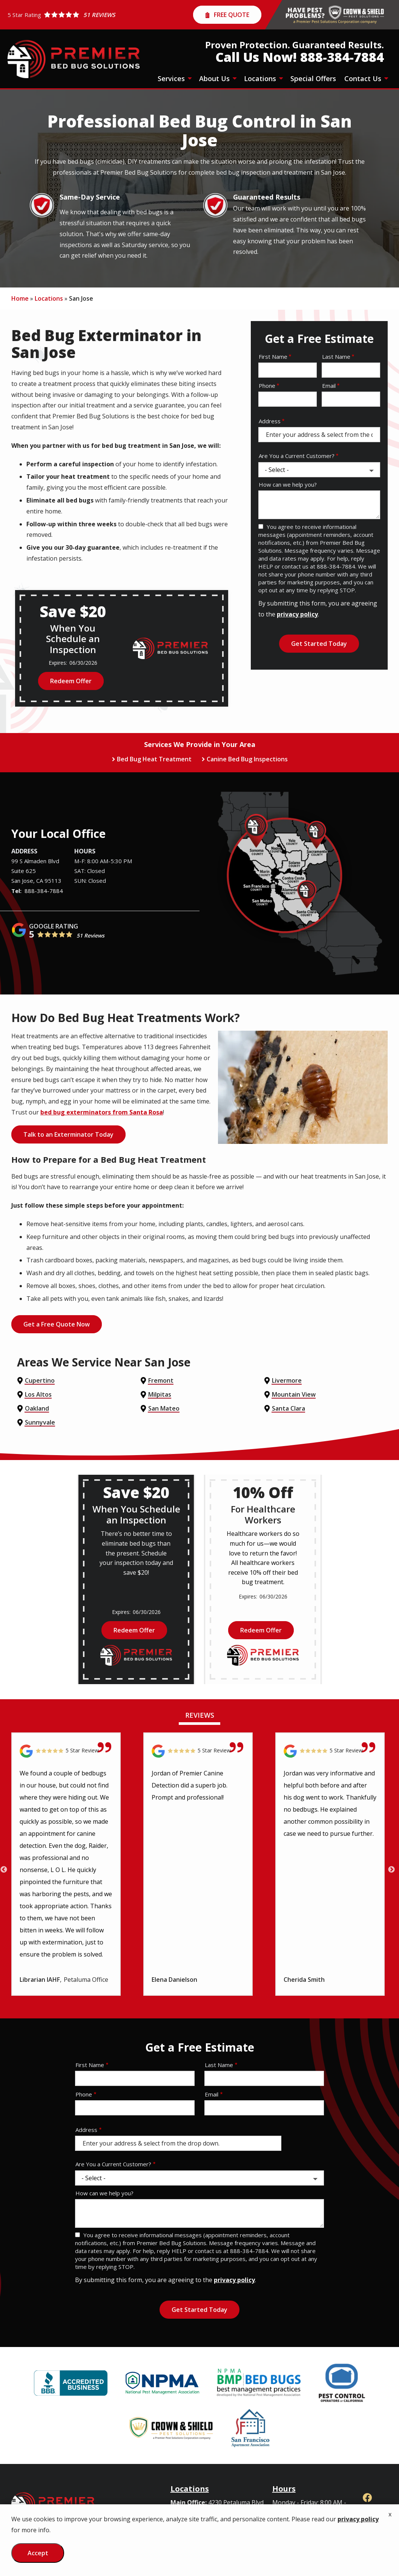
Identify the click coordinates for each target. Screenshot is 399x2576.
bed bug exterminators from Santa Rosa (101, 1112)
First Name (273, 356)
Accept (38, 2553)
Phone (267, 385)
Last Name (336, 356)
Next (391, 1870)
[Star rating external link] (61, 15)
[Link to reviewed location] (66, 1751)
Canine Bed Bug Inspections (247, 759)
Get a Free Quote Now (56, 1324)
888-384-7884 (44, 891)
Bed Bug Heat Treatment (154, 759)
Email (329, 385)
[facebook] (367, 2496)
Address (270, 421)
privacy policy (297, 614)
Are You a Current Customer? (297, 456)
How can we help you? (288, 484)
